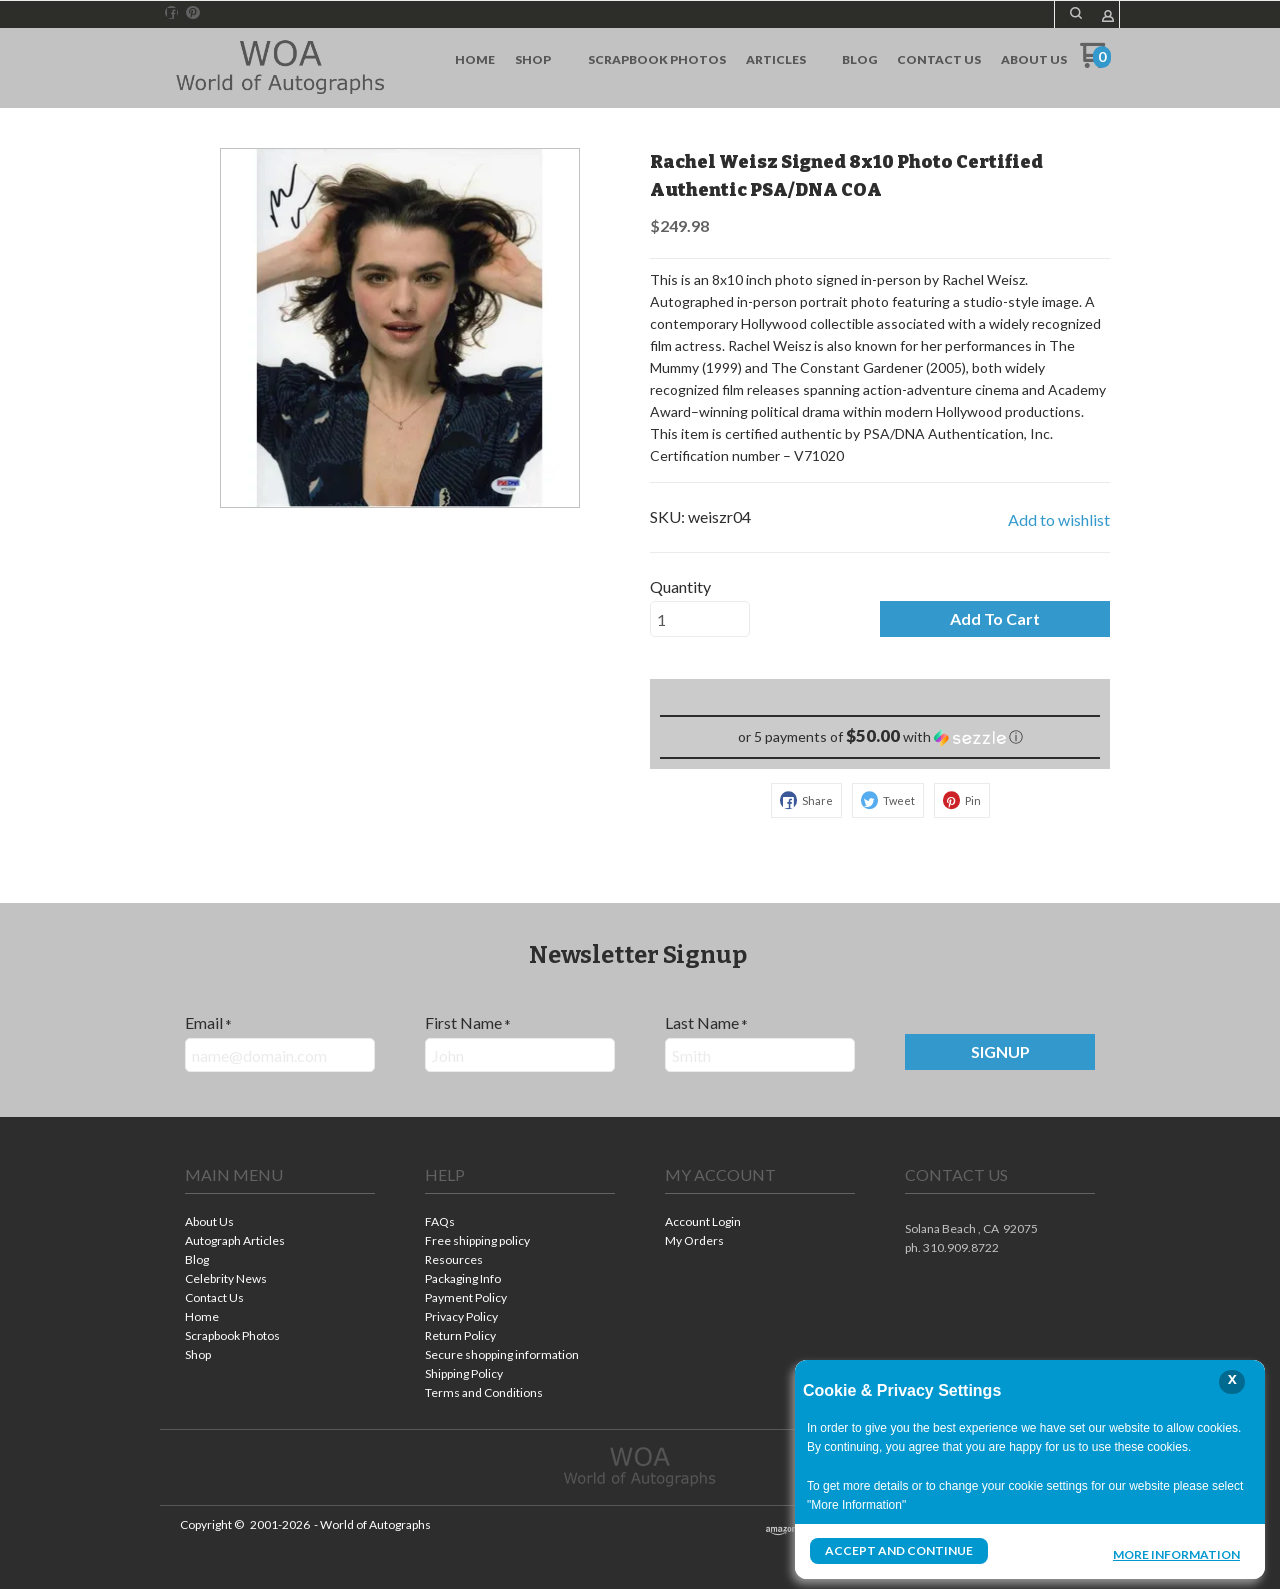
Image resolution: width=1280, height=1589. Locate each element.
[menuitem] (475, 60)
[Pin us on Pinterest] (193, 13)
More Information (1176, 1553)
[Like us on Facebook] (172, 13)
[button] (1076, 13)
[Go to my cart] (1095, 62)
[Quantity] (700, 619)
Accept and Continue (899, 1550)
